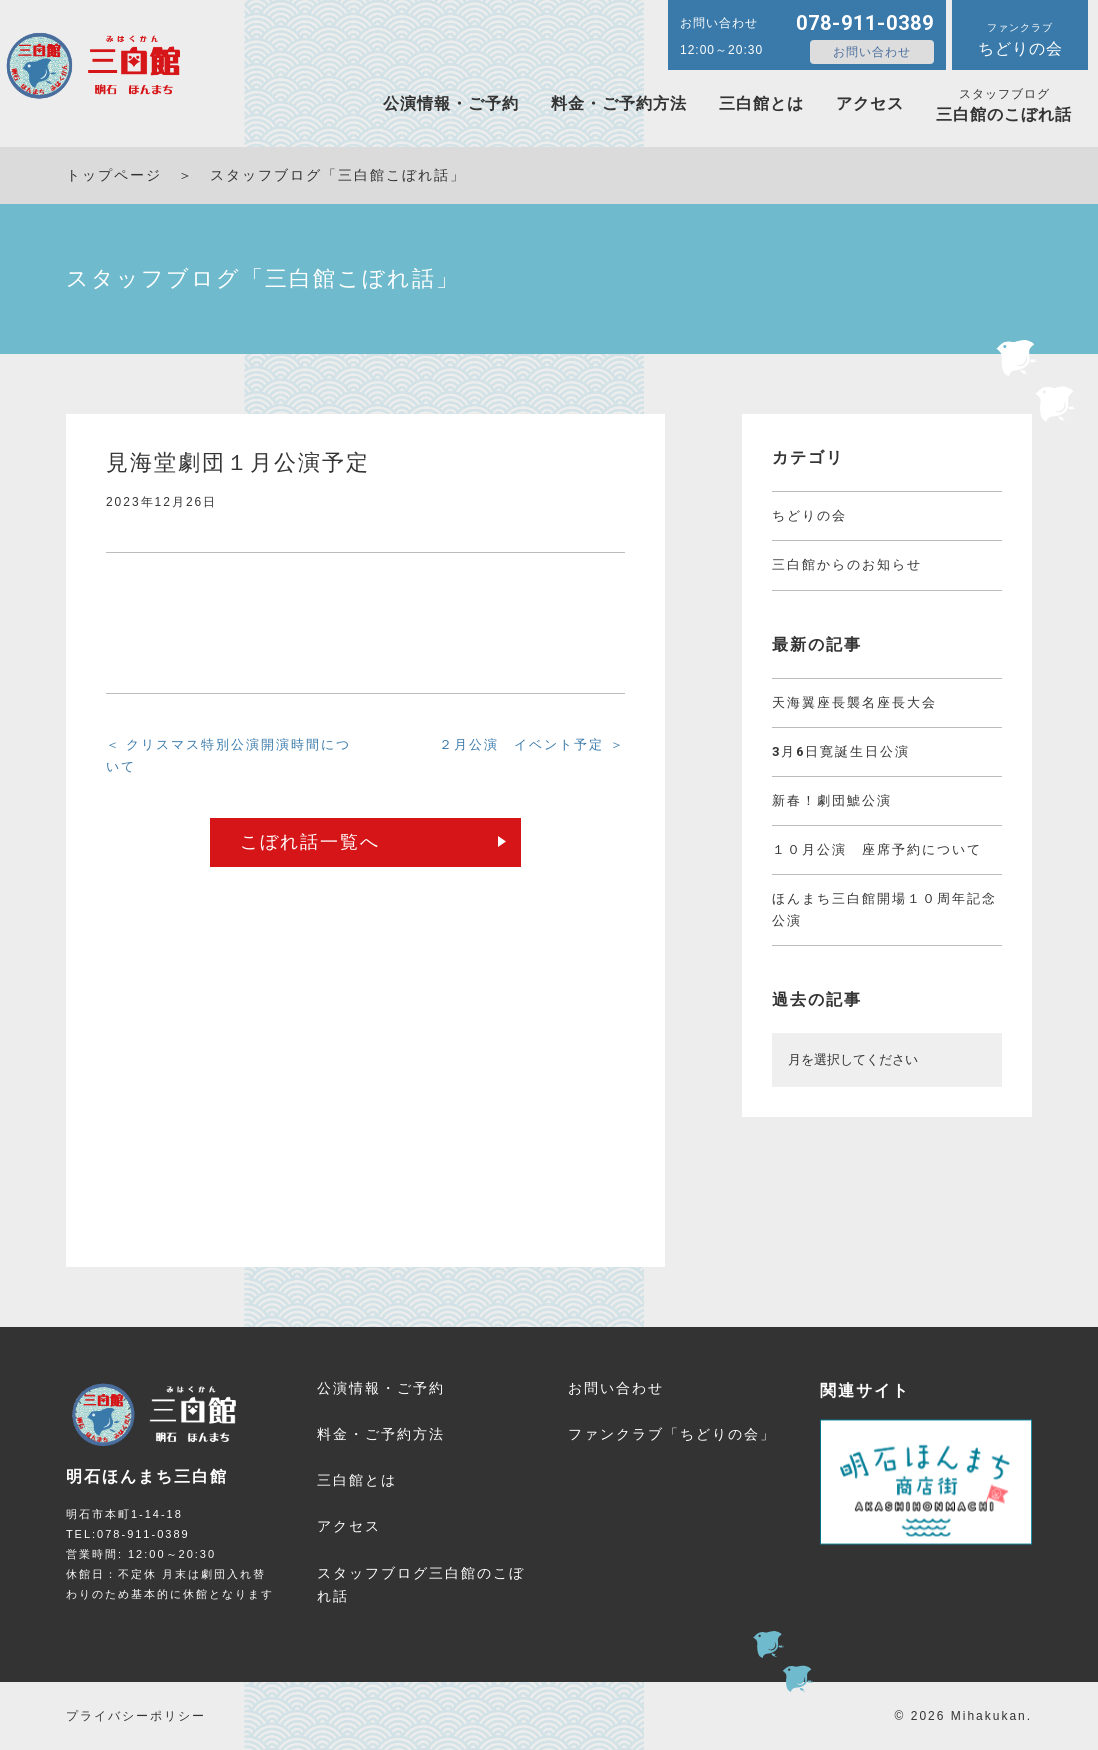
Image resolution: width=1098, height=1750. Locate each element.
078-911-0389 (865, 23)
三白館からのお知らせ (847, 564)
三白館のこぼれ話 (1004, 105)
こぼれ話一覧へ (310, 842)
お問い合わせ (872, 52)
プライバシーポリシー (136, 1716)
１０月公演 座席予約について (877, 849)
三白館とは (761, 103)
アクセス (870, 103)
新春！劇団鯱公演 (832, 800)
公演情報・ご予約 (451, 103)
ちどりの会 (809, 515)
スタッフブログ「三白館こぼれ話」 (338, 175)
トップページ (114, 175)
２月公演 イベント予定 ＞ (532, 744)
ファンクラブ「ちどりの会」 (672, 1434)
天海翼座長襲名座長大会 (854, 702)
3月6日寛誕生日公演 (841, 751)
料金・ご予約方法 (619, 103)
